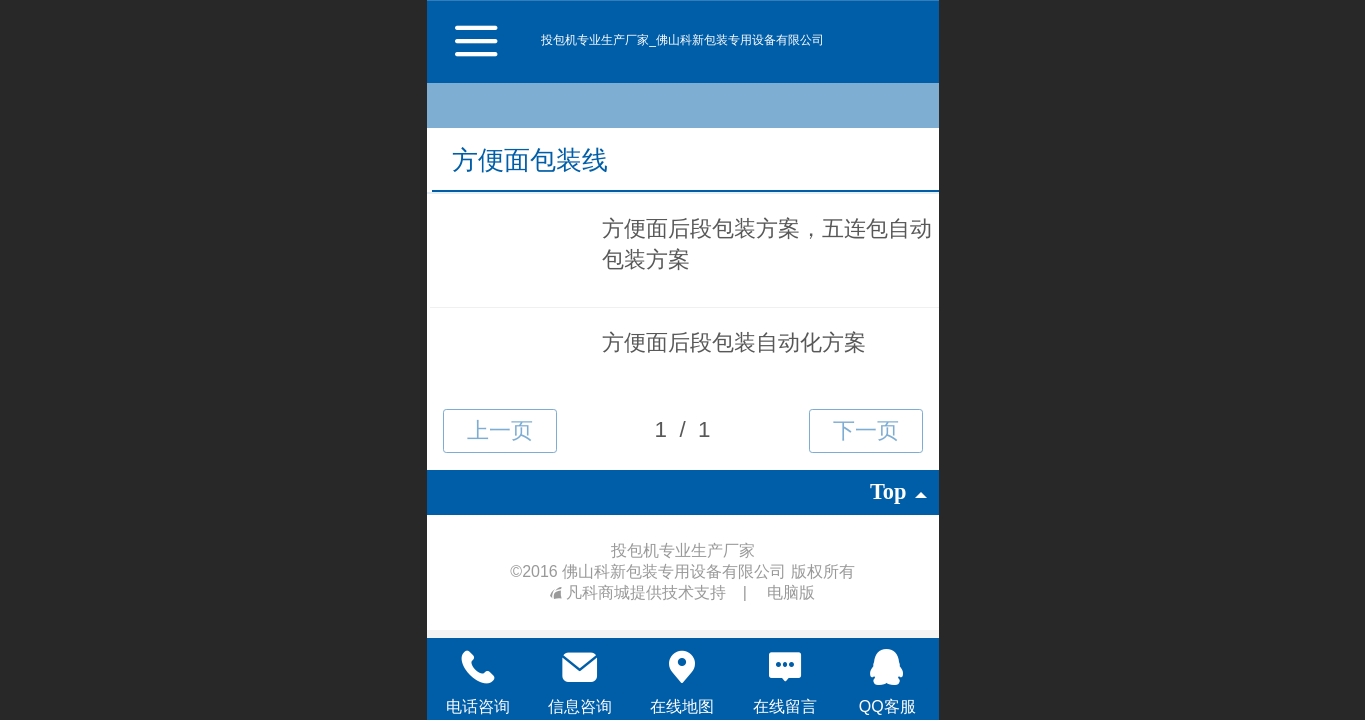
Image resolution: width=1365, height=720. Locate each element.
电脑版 (791, 592)
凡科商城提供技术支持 (640, 592)
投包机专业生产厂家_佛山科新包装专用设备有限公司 (682, 40)
